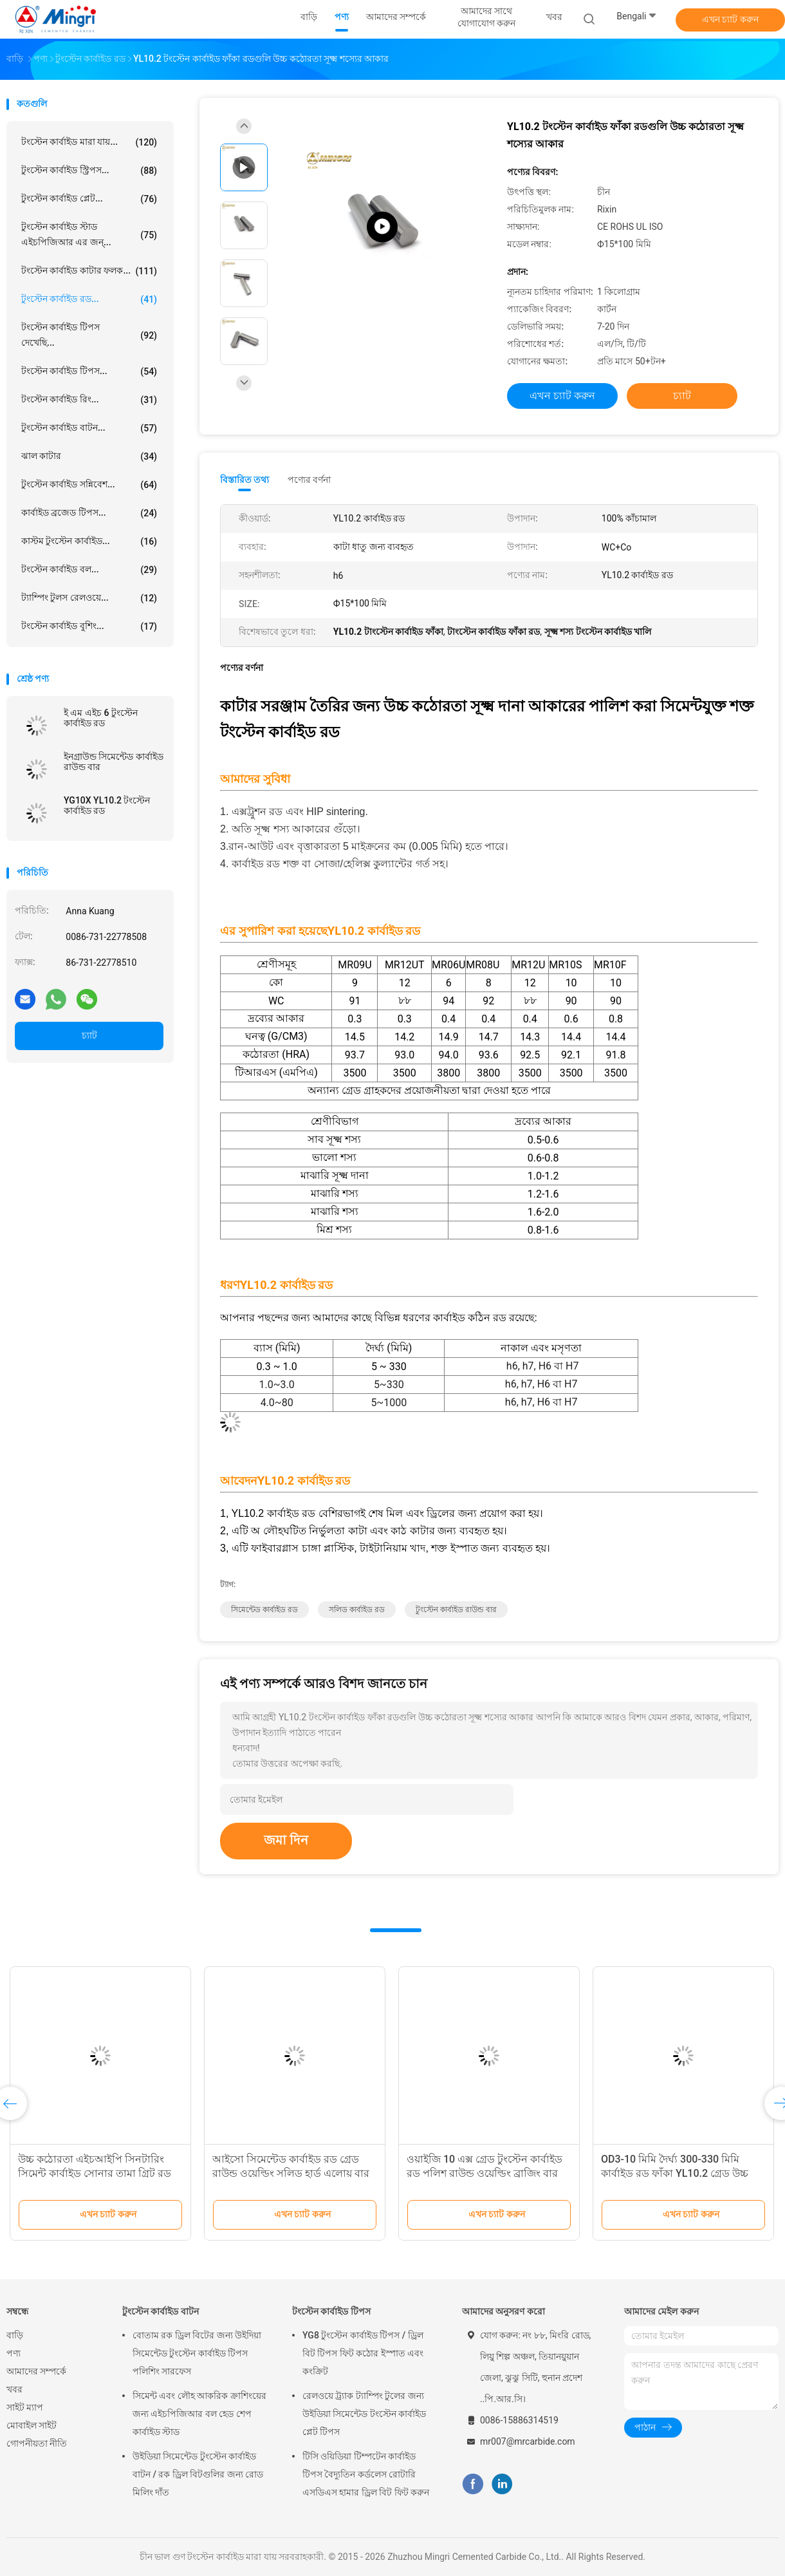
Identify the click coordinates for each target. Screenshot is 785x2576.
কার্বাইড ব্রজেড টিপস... (89, 513)
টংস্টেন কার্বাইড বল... (89, 569)
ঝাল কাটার (89, 456)
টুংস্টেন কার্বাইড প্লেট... (89, 199)
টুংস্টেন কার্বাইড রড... (89, 299)
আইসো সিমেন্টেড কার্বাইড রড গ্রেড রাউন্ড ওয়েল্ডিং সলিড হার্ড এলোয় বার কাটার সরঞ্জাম (290, 2173)
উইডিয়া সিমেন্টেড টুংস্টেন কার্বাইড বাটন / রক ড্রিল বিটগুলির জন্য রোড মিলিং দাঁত (198, 2474)
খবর (14, 2389)
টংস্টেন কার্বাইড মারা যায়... (89, 142)
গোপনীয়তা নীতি (36, 2443)
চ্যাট (89, 1035)
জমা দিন (286, 1840)
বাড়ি (14, 2335)
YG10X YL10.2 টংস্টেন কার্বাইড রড (107, 805)
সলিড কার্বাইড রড (357, 1609)
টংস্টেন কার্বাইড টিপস (331, 2311)
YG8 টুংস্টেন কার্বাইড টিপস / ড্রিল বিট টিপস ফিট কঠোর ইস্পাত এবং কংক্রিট (362, 2353)
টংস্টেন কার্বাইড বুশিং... (89, 626)
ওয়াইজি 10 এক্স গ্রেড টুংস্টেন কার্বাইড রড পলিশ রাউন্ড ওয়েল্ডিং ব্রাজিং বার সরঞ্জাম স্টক (484, 2173)
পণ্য (13, 2353)
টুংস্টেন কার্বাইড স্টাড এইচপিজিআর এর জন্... (89, 234)
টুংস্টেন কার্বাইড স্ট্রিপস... (89, 170)
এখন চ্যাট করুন (730, 19)
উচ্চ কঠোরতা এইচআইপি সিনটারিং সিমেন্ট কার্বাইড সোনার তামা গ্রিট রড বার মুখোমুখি (94, 2173)
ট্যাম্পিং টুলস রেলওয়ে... (89, 598)
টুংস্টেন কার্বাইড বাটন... (89, 428)
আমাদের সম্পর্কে (36, 2371)
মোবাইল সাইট (31, 2425)
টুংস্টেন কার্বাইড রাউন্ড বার (456, 1609)
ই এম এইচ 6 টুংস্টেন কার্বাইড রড (101, 718)
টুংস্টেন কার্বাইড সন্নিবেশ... (89, 484)
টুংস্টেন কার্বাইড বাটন (160, 2311)
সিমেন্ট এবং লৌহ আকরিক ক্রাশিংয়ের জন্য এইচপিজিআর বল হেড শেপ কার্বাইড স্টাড (199, 2414)
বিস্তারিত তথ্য (245, 480)
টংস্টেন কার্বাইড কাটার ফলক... (89, 271)
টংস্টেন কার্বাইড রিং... (89, 399)
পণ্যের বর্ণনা (309, 480)
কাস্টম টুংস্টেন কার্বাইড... (89, 541)
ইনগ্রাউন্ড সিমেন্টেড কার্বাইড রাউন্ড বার (113, 761)
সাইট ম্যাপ (24, 2407)
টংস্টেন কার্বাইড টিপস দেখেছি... (89, 335)
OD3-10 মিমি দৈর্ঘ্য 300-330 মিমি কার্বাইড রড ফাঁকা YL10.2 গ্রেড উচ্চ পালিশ (674, 2173)
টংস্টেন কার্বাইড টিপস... (89, 371)
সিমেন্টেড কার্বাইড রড (264, 1609)
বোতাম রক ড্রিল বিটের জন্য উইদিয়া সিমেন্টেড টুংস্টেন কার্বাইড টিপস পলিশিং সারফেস (197, 2353)
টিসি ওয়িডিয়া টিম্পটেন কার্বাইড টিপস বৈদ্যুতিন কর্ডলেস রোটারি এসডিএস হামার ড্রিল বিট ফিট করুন (365, 2474)
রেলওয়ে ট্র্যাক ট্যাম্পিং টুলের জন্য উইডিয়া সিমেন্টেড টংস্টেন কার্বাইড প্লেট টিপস (364, 2414)
